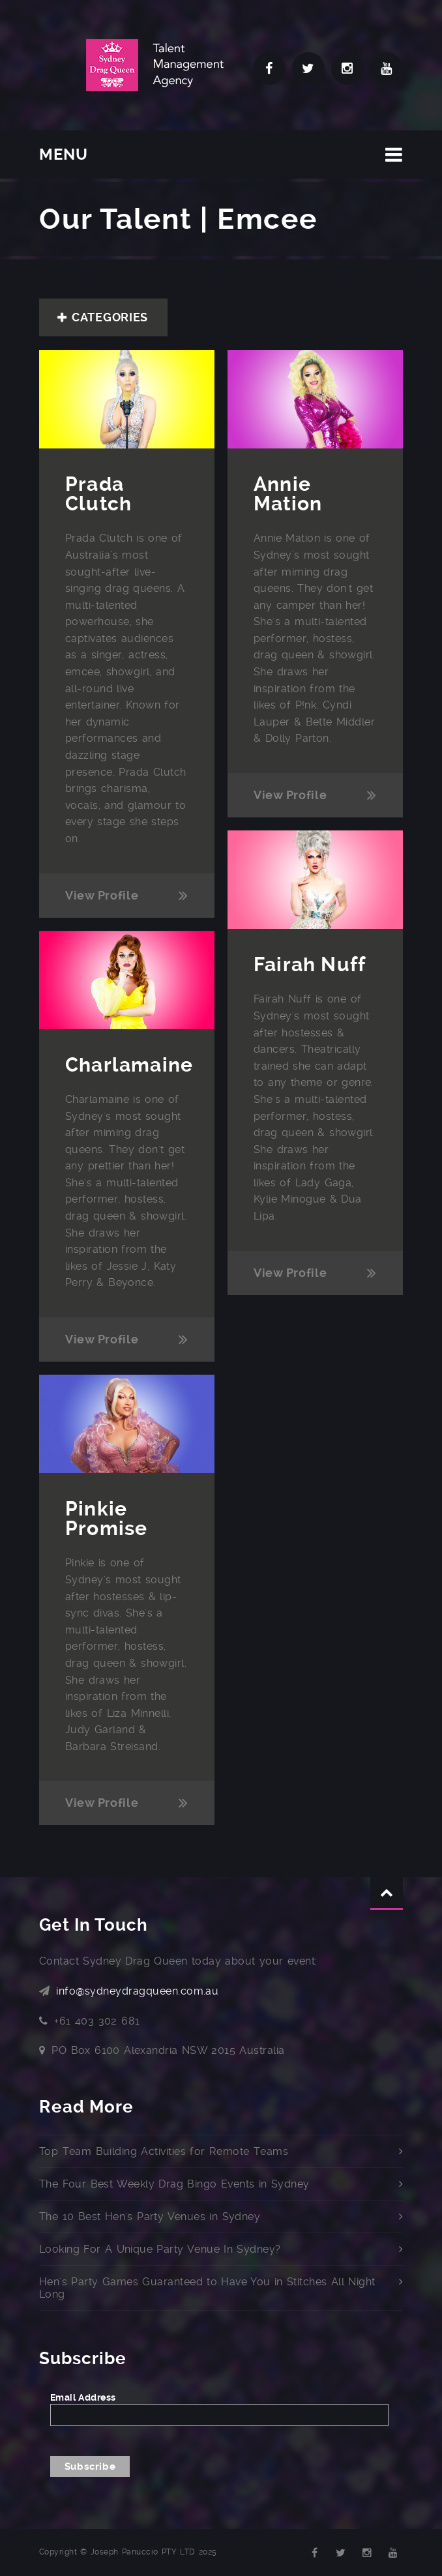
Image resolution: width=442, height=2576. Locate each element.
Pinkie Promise (106, 1518)
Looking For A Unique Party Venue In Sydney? (160, 2249)
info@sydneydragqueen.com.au (137, 1991)
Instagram (347, 68)
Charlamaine (129, 1064)
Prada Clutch (101, 494)
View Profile (102, 895)
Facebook (269, 68)
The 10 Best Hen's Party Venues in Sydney (149, 2216)
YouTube (386, 68)
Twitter (308, 68)
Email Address (83, 2397)
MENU (63, 154)
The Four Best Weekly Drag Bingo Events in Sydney (174, 2184)
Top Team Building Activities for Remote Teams (163, 2151)
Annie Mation (288, 494)
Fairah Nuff (310, 964)
